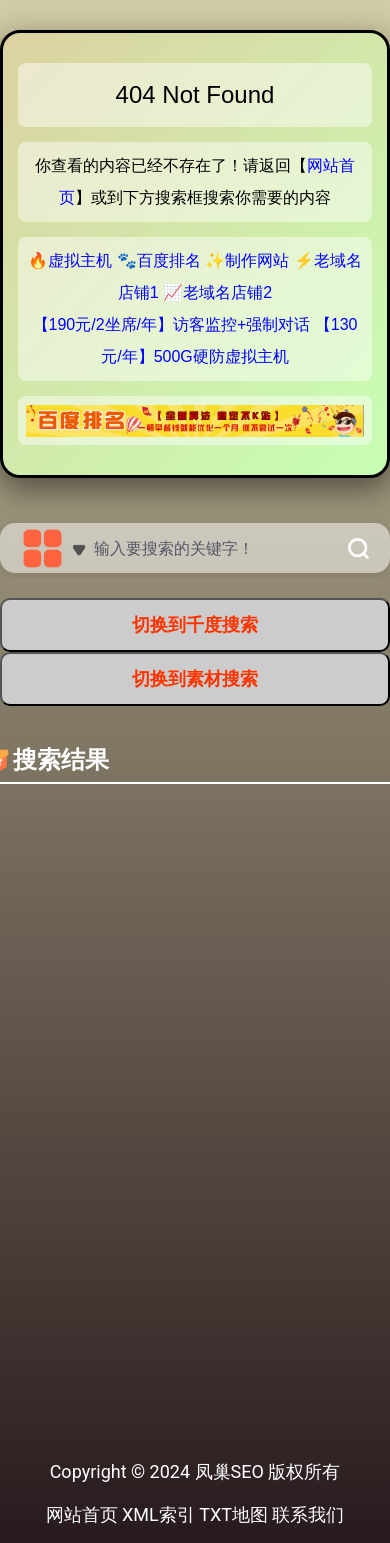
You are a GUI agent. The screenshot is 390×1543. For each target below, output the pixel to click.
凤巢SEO (229, 1471)
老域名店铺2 (227, 292)
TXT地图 (233, 1514)
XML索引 (158, 1514)
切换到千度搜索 (195, 624)
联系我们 (308, 1514)
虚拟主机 (80, 260)
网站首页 (82, 1514)
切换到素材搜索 (195, 678)
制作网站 (257, 260)
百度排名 (169, 260)
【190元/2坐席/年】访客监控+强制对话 (172, 324)
